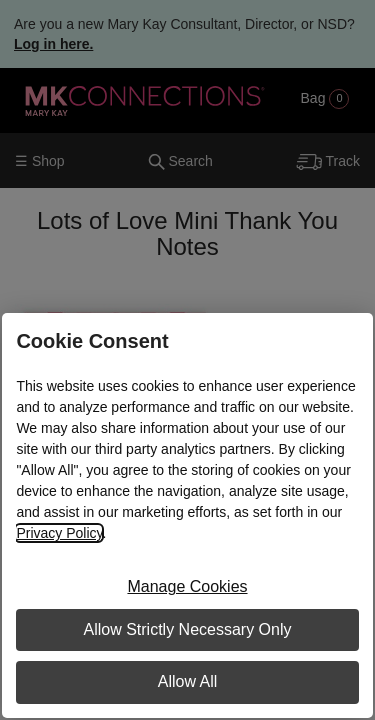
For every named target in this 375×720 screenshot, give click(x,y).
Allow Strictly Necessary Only (187, 629)
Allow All (188, 681)
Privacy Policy (59, 533)
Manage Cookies (187, 586)
